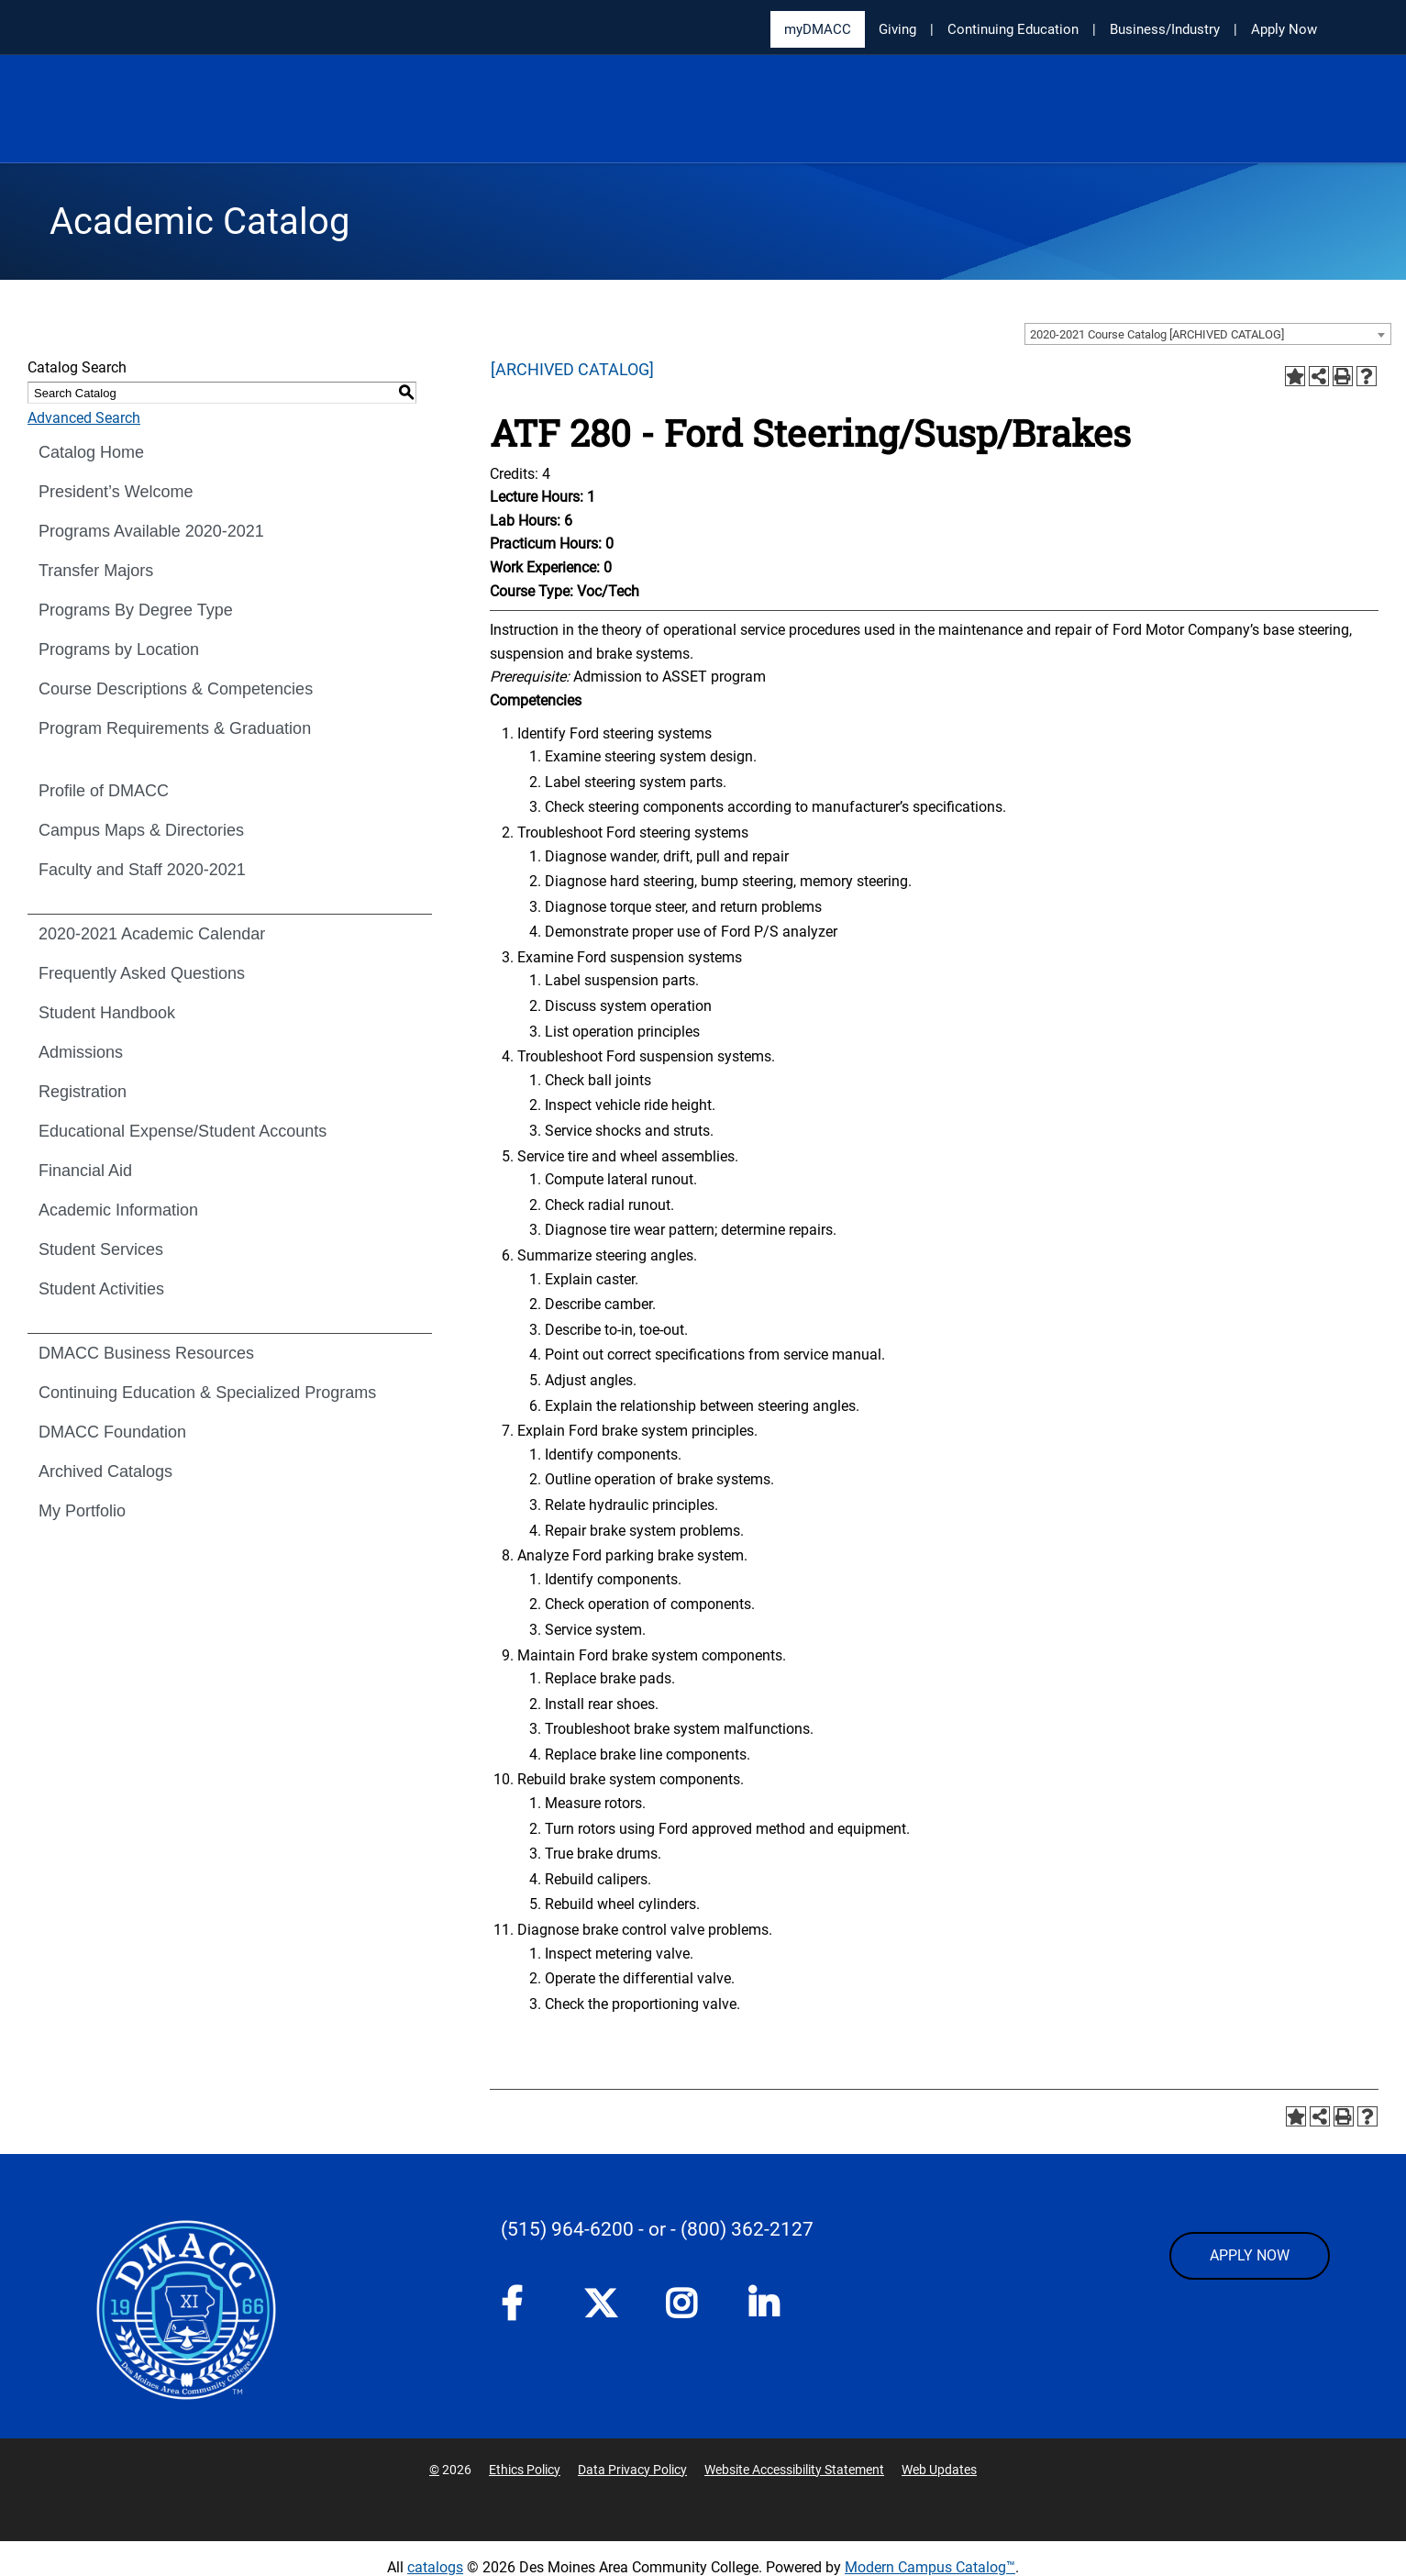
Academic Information (118, 1210)
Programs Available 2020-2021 (151, 531)
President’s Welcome (116, 492)
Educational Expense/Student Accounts (183, 1131)
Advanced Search (84, 418)
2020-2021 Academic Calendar (152, 934)
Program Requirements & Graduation (175, 728)
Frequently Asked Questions (142, 973)
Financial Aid (85, 1170)
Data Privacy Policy (632, 2469)
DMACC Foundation (112, 1432)
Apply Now (1284, 29)
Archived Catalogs (105, 1471)
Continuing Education (1013, 29)
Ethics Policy (524, 2469)
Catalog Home (91, 452)
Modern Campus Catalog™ (930, 2567)
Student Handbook (107, 1013)
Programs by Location (119, 649)
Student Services (101, 1249)
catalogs (435, 2567)
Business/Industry (1165, 29)
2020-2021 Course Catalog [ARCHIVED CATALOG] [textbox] (1157, 334)
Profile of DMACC (104, 791)
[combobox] (1207, 334)
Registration (83, 1092)
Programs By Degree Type (136, 610)
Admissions (81, 1052)
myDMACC (817, 29)
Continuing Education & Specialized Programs (207, 1392)
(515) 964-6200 (567, 2229)
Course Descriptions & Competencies (176, 689)
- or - (657, 2229)
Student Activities (101, 1289)
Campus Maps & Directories (141, 830)
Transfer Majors (96, 570)
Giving (897, 29)
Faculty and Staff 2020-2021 (142, 870)
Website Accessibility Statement (794, 2469)
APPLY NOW (1250, 2255)
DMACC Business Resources (146, 1353)
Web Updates (939, 2469)
